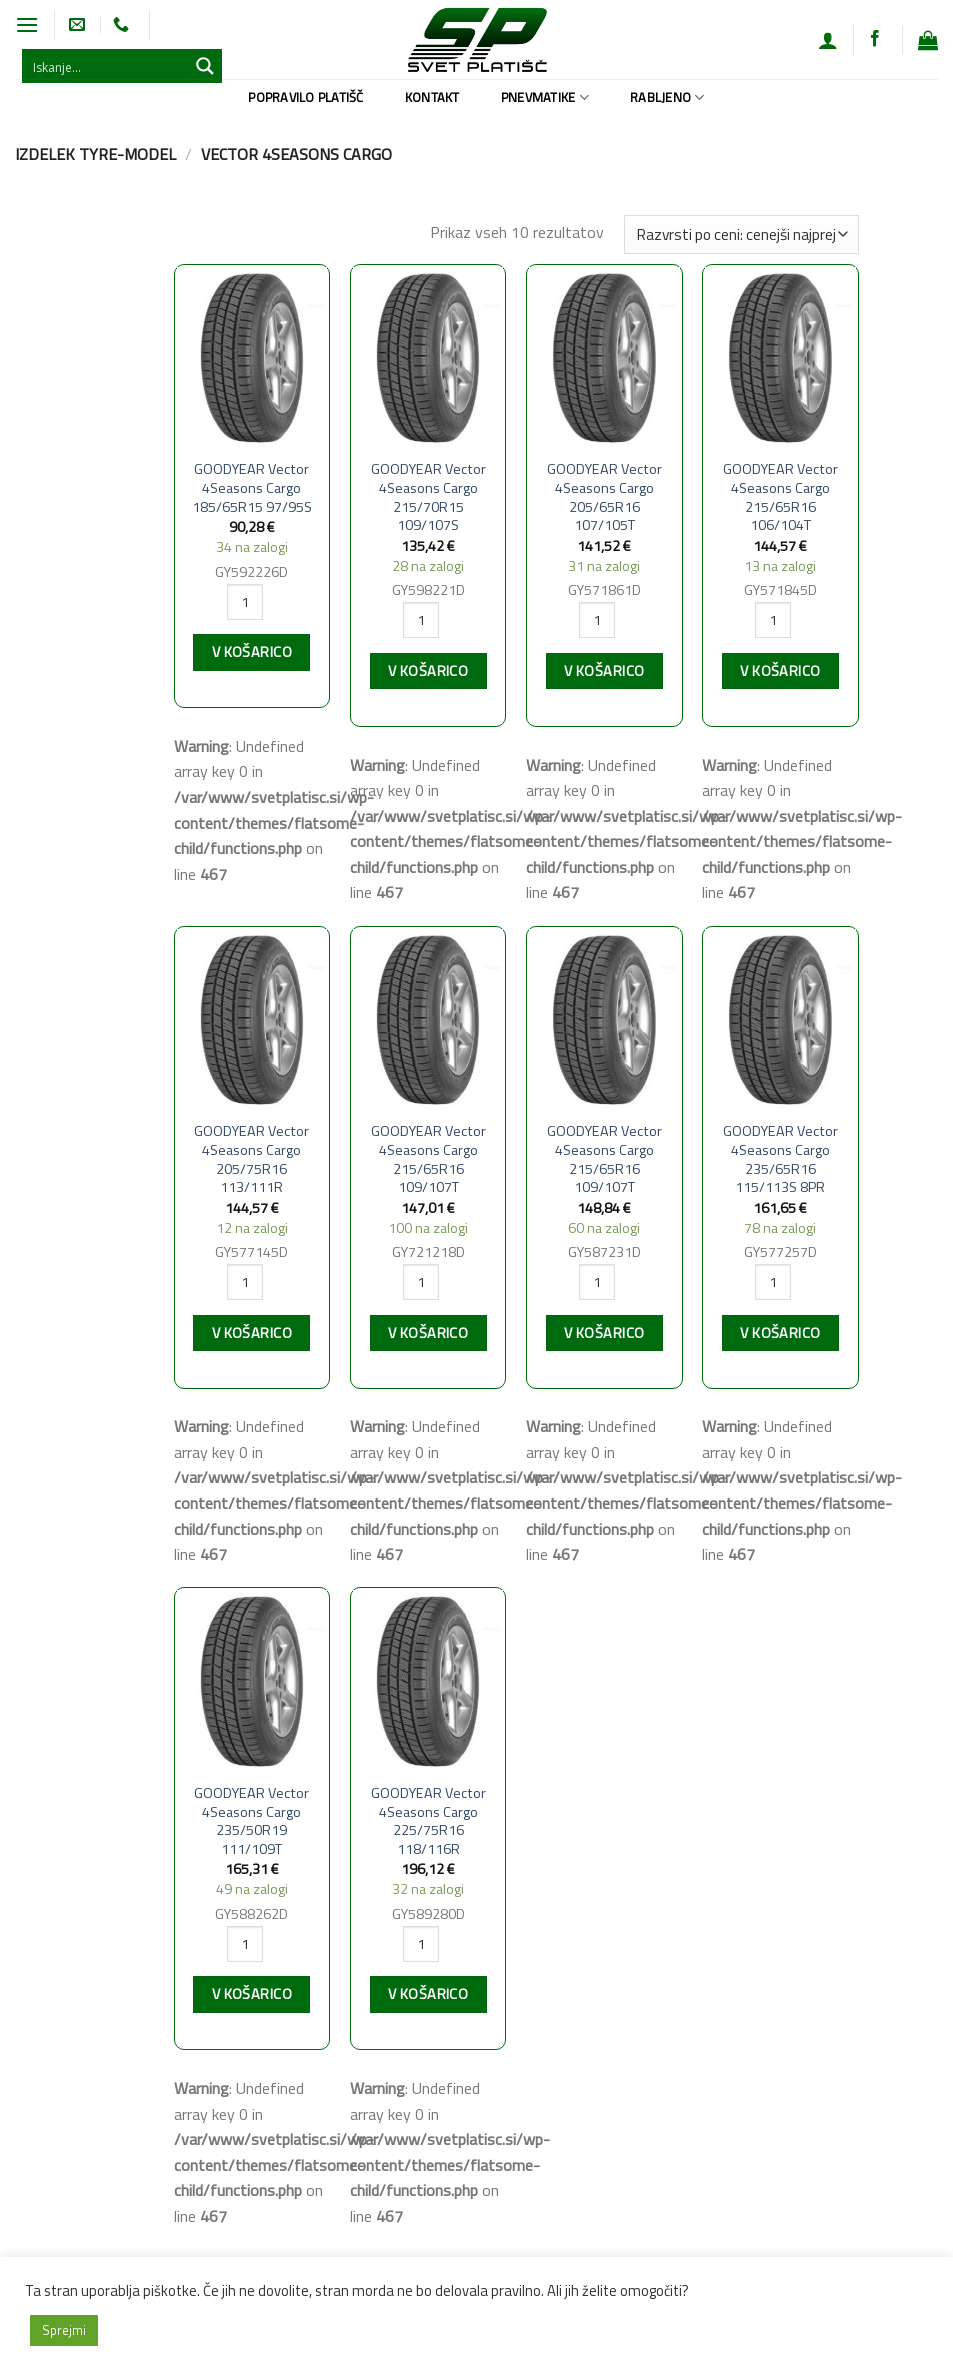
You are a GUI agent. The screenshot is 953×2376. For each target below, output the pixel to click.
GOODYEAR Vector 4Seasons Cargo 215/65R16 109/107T (428, 1159)
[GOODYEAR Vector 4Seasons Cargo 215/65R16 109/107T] (428, 1019)
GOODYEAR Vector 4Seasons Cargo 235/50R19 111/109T (251, 1821)
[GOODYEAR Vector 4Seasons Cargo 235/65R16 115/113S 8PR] (780, 1019)
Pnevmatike (545, 97)
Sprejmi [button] (64, 2330)
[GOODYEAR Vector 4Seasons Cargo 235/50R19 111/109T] (252, 1680)
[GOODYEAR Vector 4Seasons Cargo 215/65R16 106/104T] (780, 357)
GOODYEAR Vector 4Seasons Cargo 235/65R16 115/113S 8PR (780, 1159)
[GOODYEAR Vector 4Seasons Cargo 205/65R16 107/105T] (604, 357)
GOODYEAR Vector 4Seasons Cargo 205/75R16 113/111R (251, 1159)
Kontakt (432, 97)
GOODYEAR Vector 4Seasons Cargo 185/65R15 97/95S (252, 488)
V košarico (252, 652)
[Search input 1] (106, 66)
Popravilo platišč (305, 97)
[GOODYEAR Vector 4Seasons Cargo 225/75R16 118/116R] (428, 1680)
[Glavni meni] (27, 24)
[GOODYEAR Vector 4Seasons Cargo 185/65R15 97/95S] (252, 357)
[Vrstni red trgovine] (741, 234)
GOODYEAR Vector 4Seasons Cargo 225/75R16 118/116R (428, 1821)
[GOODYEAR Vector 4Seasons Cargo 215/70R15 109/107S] (428, 357)
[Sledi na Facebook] (875, 39)
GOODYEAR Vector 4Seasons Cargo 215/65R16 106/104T (780, 497)
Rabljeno (667, 97)
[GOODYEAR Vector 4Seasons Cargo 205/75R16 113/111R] (252, 1019)
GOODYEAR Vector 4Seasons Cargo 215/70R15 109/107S (428, 497)
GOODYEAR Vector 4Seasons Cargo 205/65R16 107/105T (604, 497)
